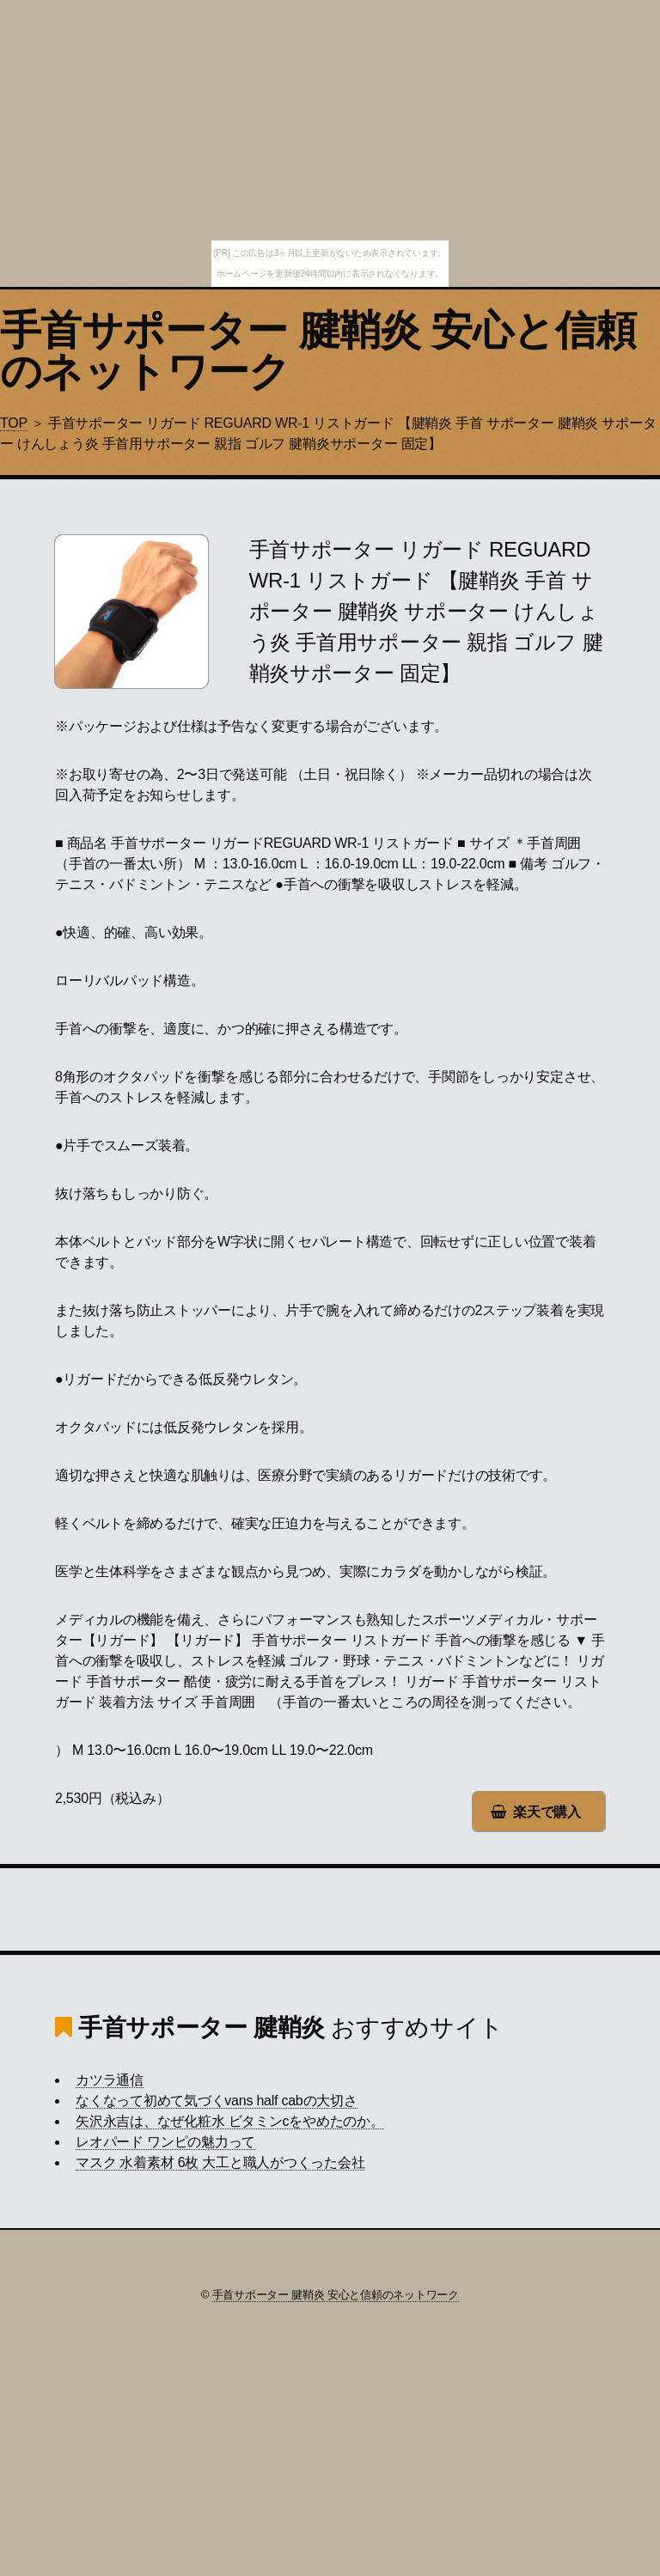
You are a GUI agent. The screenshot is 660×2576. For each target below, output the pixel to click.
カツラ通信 (110, 2080)
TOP (14, 423)
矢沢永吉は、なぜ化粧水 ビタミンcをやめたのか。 (230, 2121)
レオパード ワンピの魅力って (165, 2141)
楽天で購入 (547, 1812)
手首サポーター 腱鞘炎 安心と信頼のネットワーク (318, 351)
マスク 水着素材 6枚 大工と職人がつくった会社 (220, 2162)
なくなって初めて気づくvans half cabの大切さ (217, 2100)
